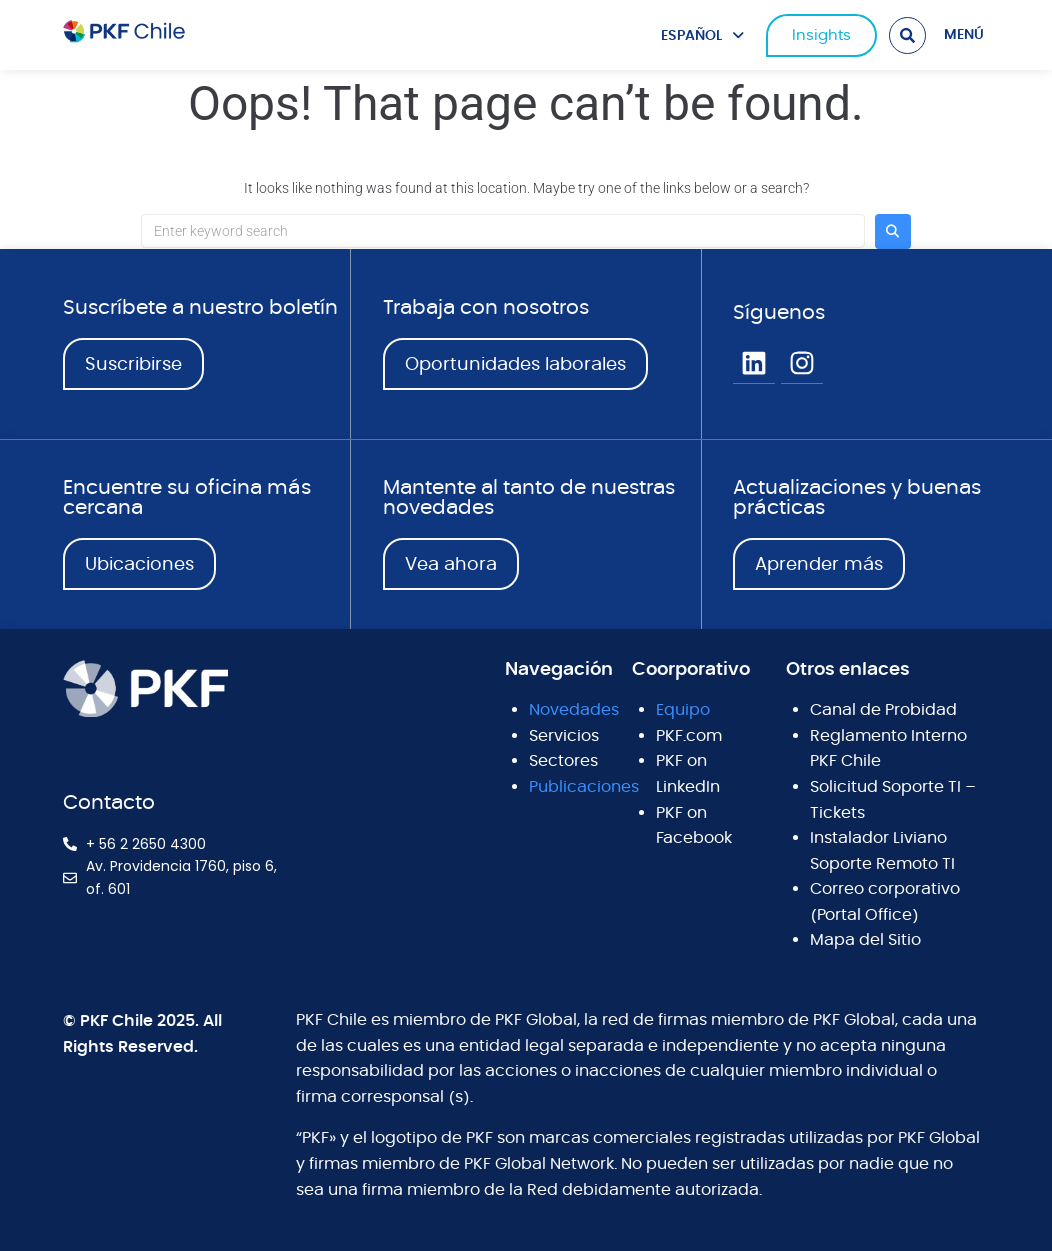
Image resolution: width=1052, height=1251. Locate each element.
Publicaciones (584, 787)
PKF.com (689, 736)
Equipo (683, 710)
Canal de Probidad (883, 710)
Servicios (564, 736)
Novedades (574, 710)
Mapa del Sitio (865, 940)
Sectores (563, 761)
